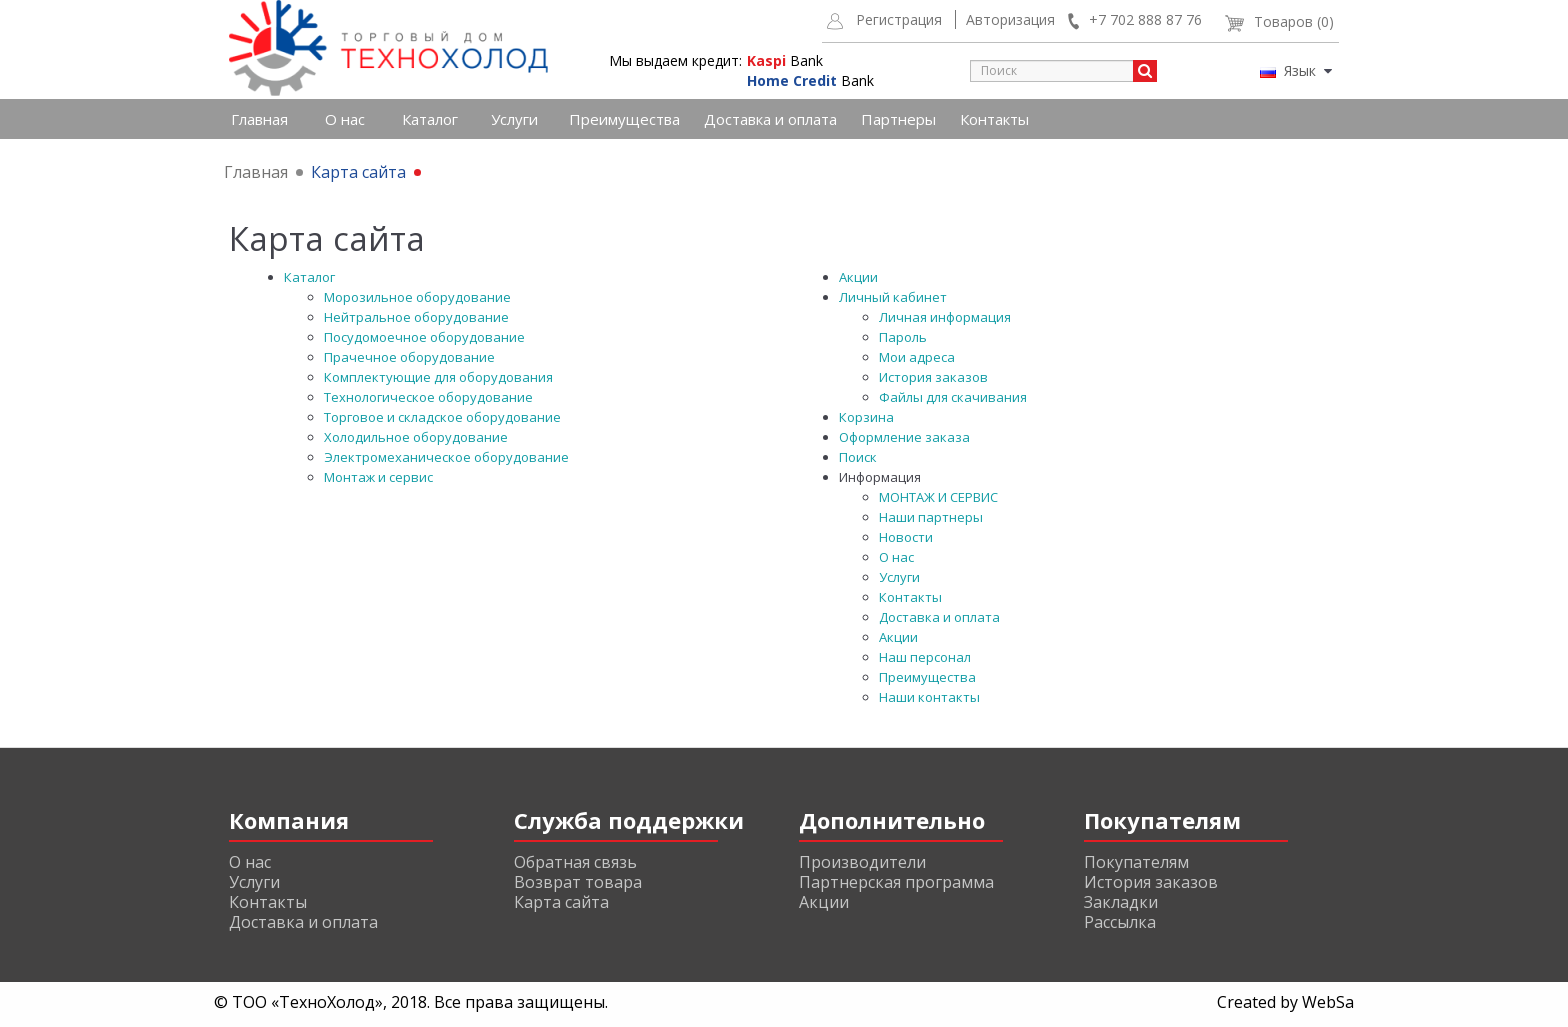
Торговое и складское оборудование (442, 417)
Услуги (514, 119)
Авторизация (1010, 19)
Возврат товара (578, 882)
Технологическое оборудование (428, 397)
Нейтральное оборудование (416, 317)
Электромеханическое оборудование (446, 457)
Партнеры (898, 119)
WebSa (1328, 1002)
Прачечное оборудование (409, 357)
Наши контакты (929, 697)
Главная (259, 119)
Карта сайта (358, 172)
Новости (906, 537)
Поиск (858, 457)
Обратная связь (575, 862)
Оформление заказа (904, 437)
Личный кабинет (893, 297)
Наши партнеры (931, 517)
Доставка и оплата (770, 119)
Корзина (866, 417)
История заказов (933, 377)
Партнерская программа (896, 882)
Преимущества (624, 119)
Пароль (903, 337)
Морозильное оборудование (417, 297)
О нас (345, 119)
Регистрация (899, 19)
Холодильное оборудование (416, 437)
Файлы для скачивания (953, 397)
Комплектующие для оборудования (438, 377)
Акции (858, 277)
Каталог (430, 119)
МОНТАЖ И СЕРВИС (938, 497)
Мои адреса (917, 357)
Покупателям (1136, 862)
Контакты (994, 119)
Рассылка (1120, 922)
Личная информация (945, 317)
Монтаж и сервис (378, 477)
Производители (862, 862)
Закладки (1121, 902)
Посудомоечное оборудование (424, 337)
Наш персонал (925, 657)
